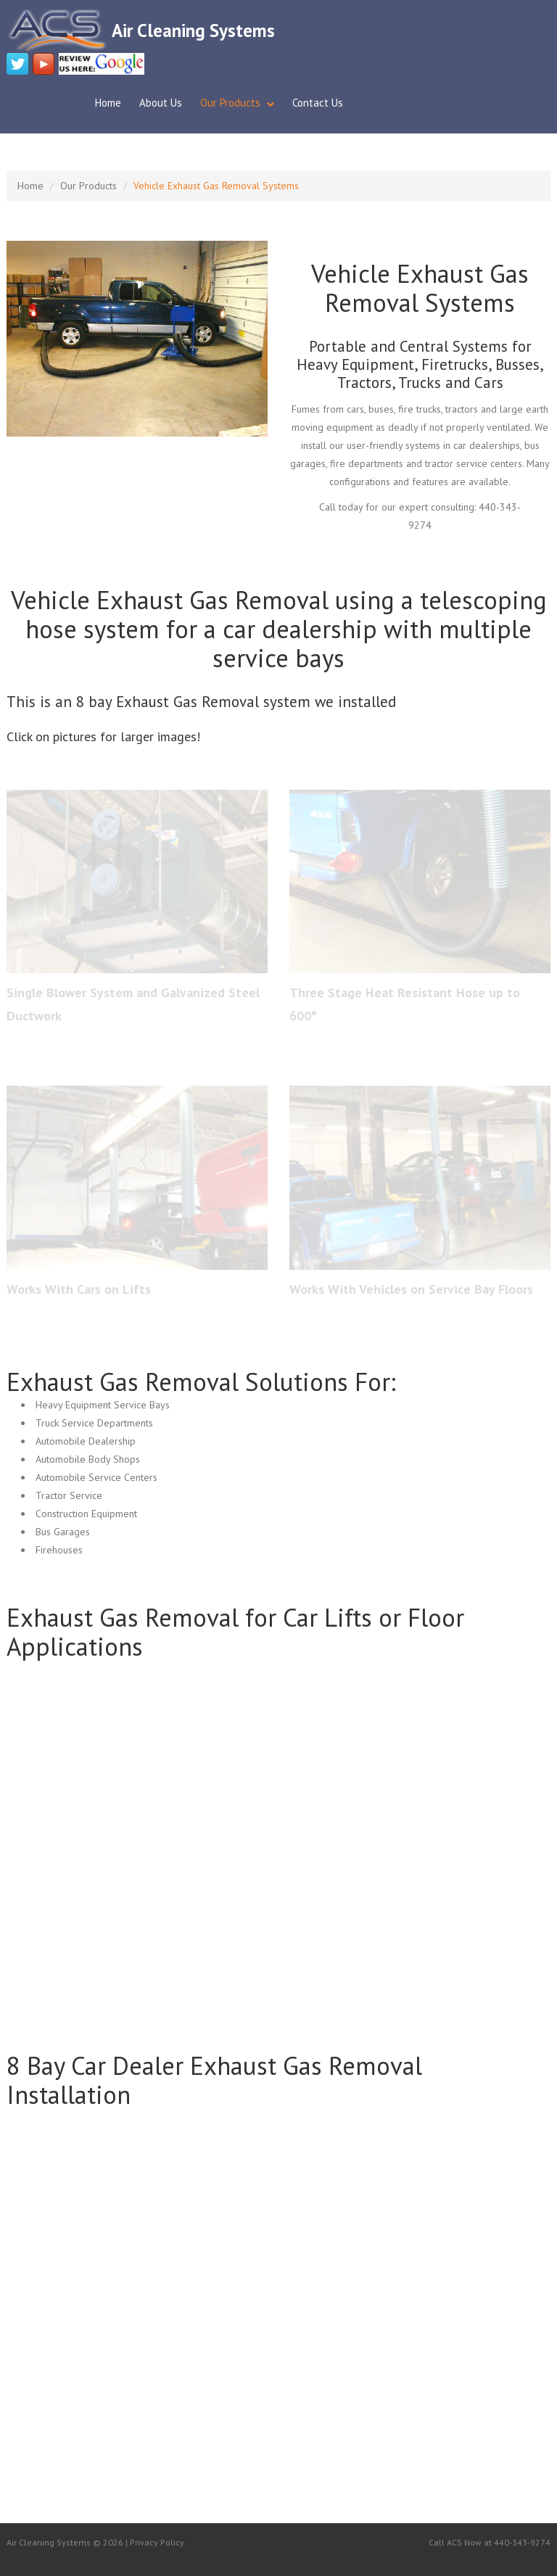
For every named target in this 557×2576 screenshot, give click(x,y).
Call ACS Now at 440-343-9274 (489, 2542)
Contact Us (317, 103)
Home (108, 103)
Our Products (230, 103)
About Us (160, 103)
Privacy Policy (157, 2542)
